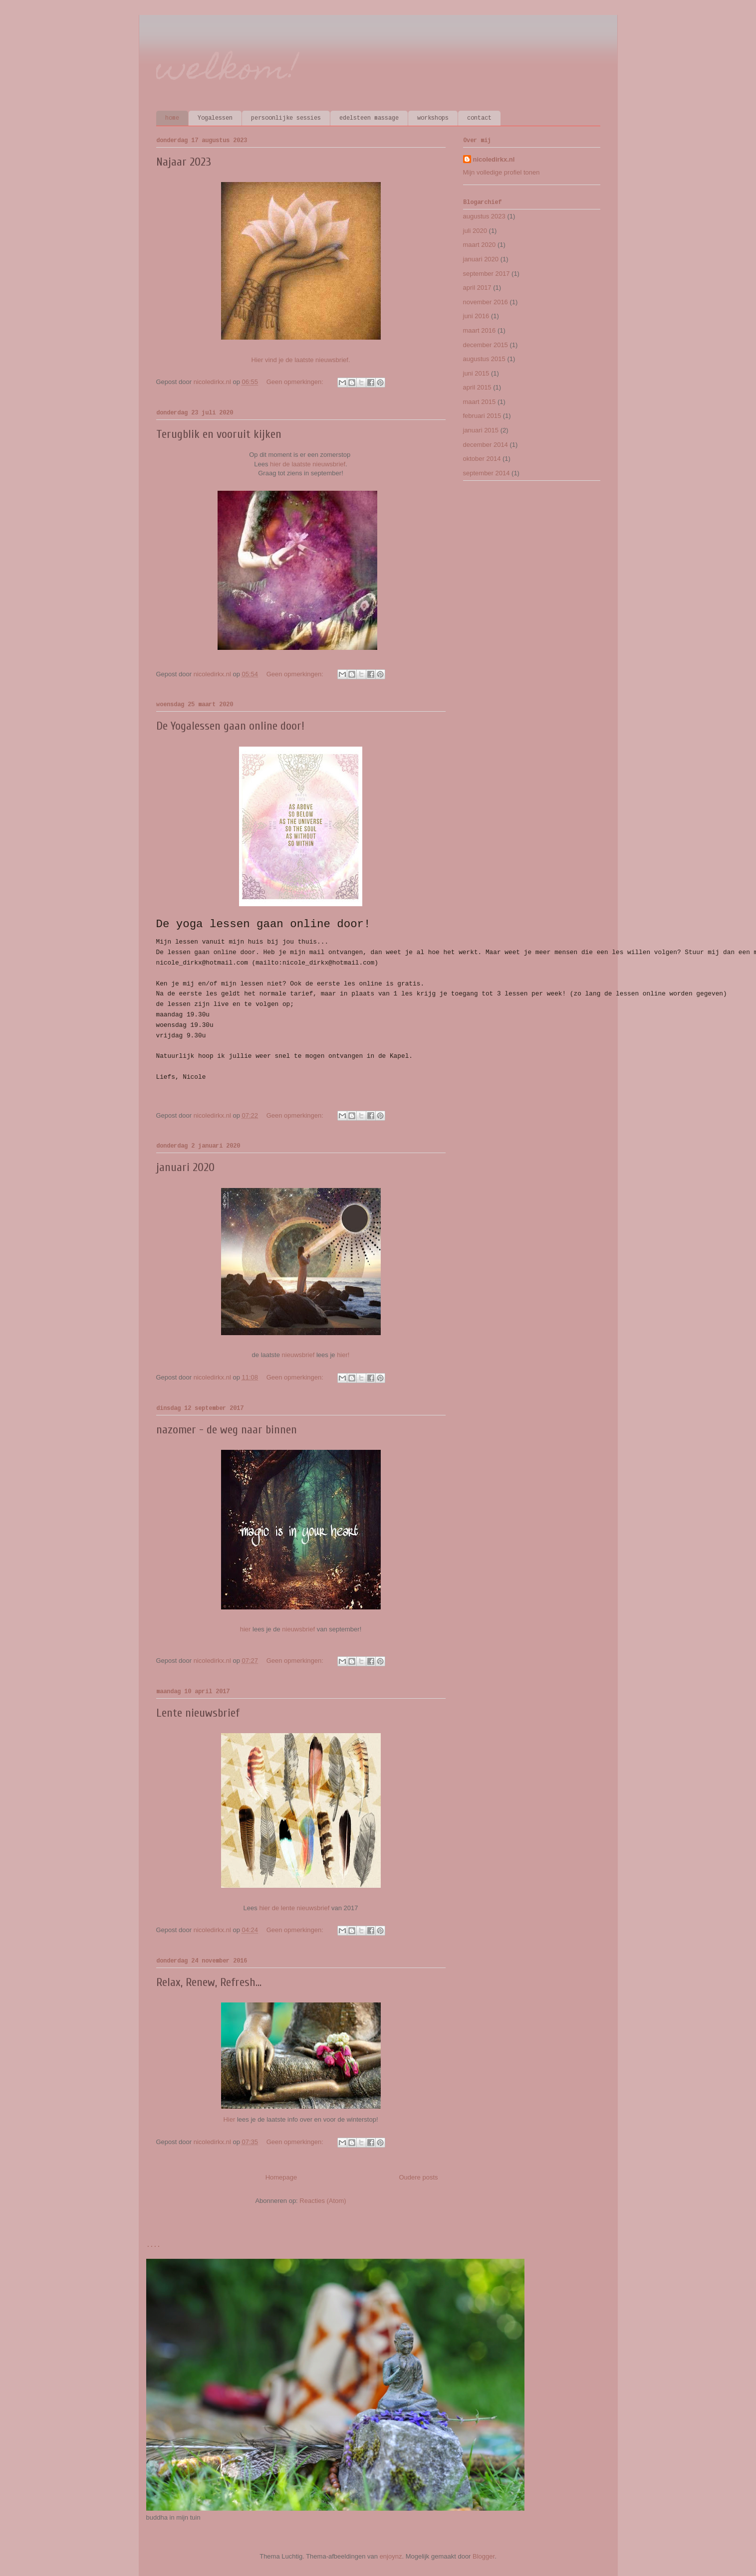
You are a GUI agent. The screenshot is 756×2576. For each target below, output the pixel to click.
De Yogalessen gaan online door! (230, 726)
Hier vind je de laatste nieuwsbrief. (301, 360)
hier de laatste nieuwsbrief (307, 464)
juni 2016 (476, 316)
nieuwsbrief (299, 1355)
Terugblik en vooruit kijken (218, 434)
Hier (230, 2119)
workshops (433, 118)
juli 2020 (475, 230)
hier (245, 1629)
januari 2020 (185, 1167)
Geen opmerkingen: (295, 382)
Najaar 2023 (183, 162)
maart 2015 (479, 401)
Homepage (281, 2177)
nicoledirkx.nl (494, 159)
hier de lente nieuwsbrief (294, 1908)
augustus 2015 (484, 359)
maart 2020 (479, 244)
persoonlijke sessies (286, 118)
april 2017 (477, 287)
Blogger (484, 2556)
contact (479, 118)
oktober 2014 (482, 458)
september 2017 (486, 273)
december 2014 (485, 444)
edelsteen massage (369, 118)
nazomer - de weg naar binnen (226, 1429)
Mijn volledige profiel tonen (501, 172)
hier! (343, 1355)
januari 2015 (481, 430)
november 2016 (485, 302)
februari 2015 (482, 415)
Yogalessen (215, 118)
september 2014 (486, 473)
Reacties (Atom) (322, 2200)
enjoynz (391, 2556)
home (172, 118)
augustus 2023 (484, 216)
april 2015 (477, 387)
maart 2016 (479, 330)
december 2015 (485, 345)
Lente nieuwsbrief (198, 1713)
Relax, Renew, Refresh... (208, 1982)
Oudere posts (418, 2177)
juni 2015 (476, 373)
